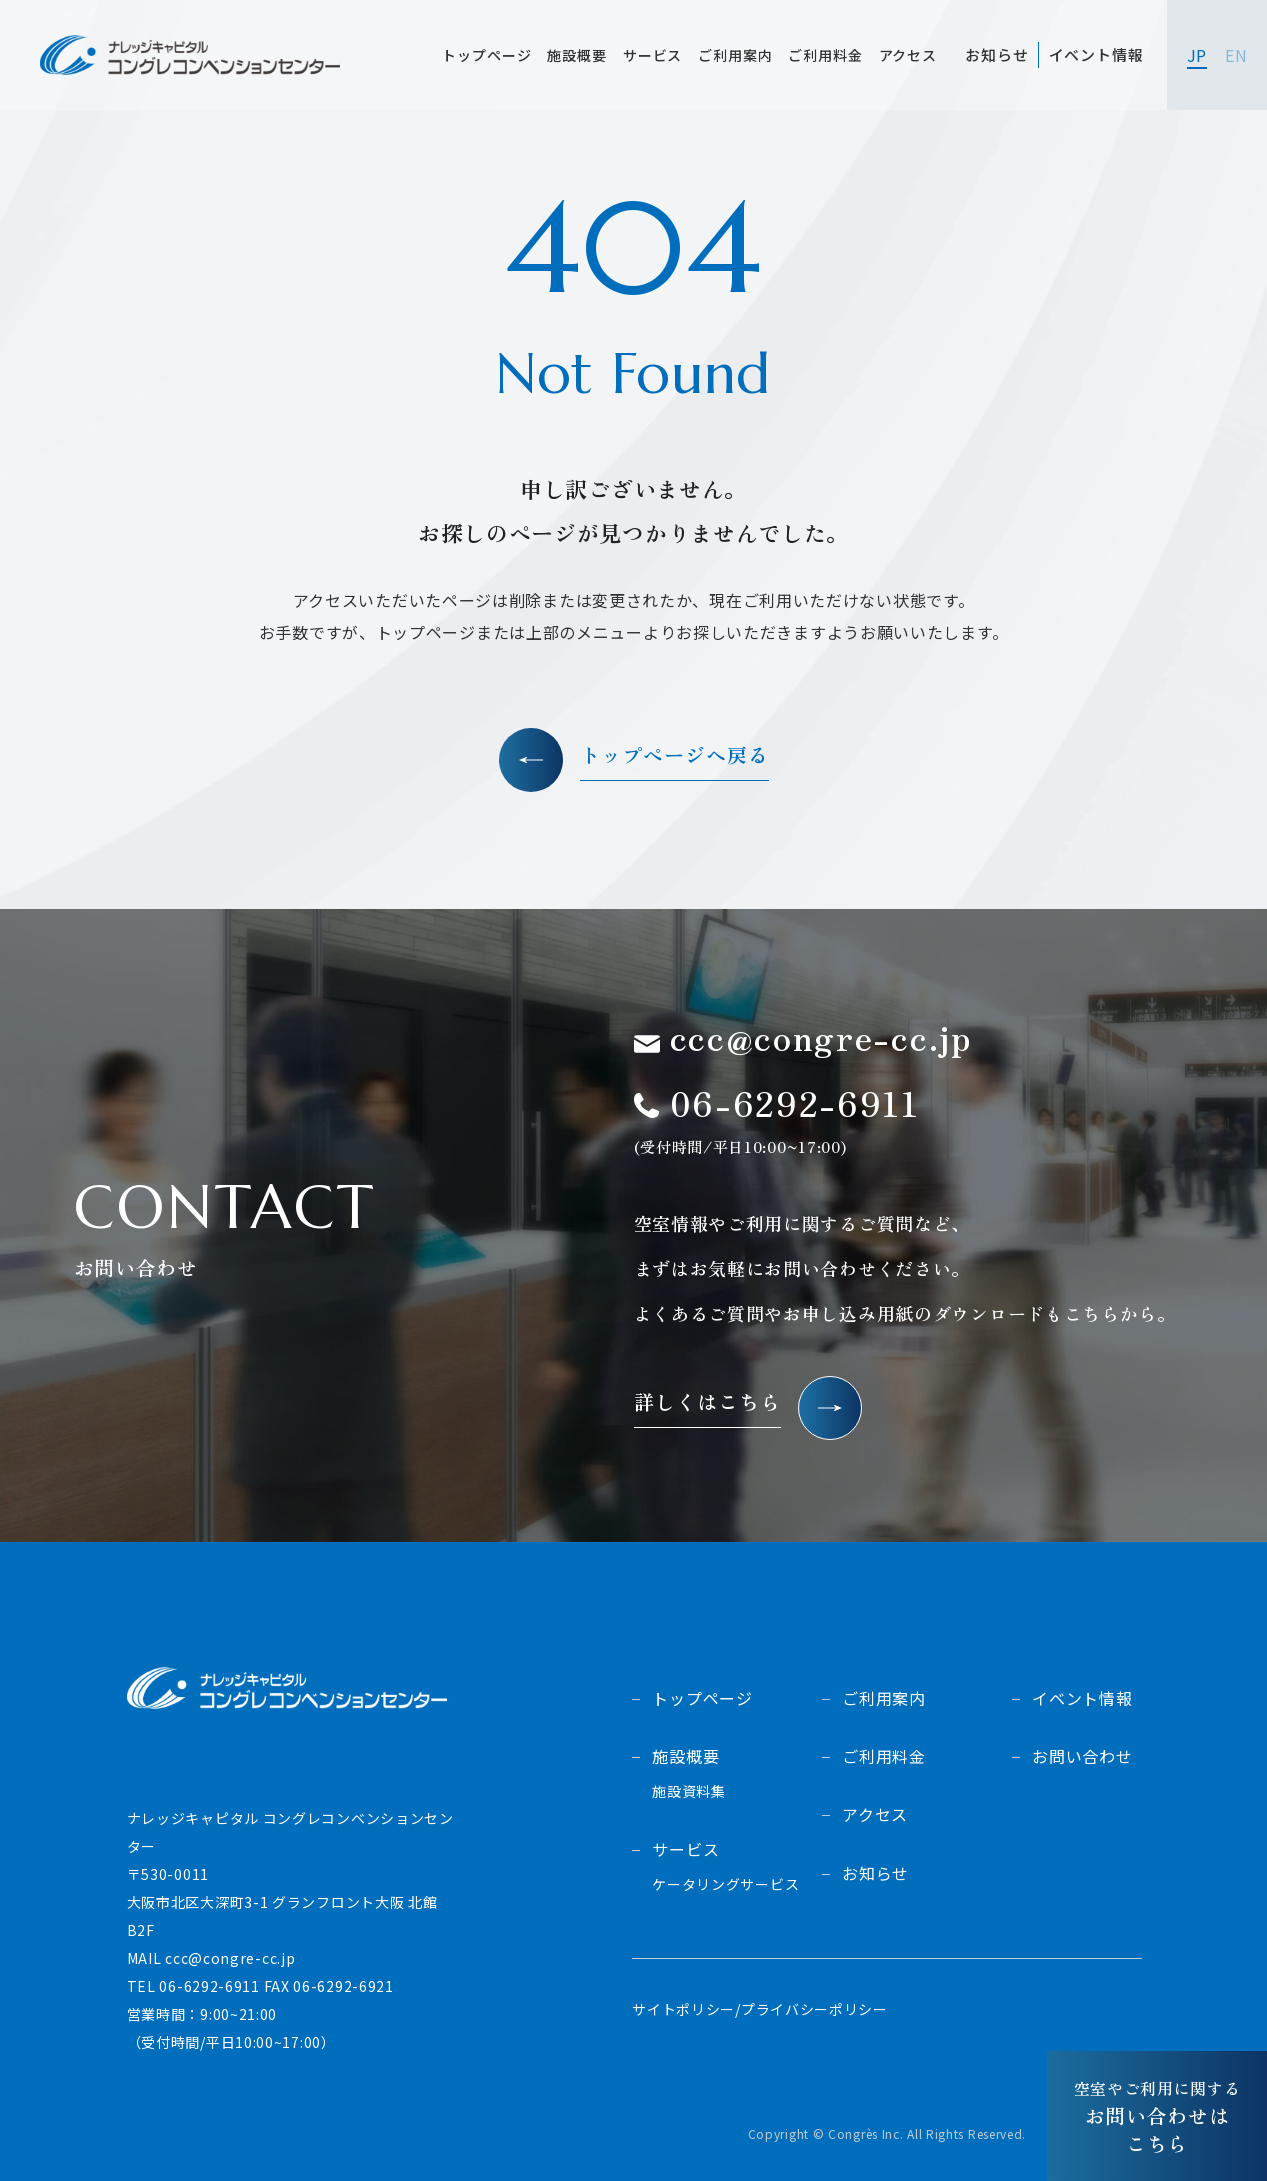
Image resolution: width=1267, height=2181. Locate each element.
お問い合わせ (1082, 1756)
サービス (685, 1849)
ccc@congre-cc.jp (230, 1958)
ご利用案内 (884, 1698)
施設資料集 (689, 1791)
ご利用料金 (884, 1756)
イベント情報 (1082, 1698)
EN (1236, 55)
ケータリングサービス (725, 1884)
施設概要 (685, 1756)
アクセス (875, 1814)
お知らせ (875, 1873)
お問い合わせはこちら (1157, 2116)
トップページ (702, 1698)
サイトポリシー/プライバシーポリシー (760, 2009)
